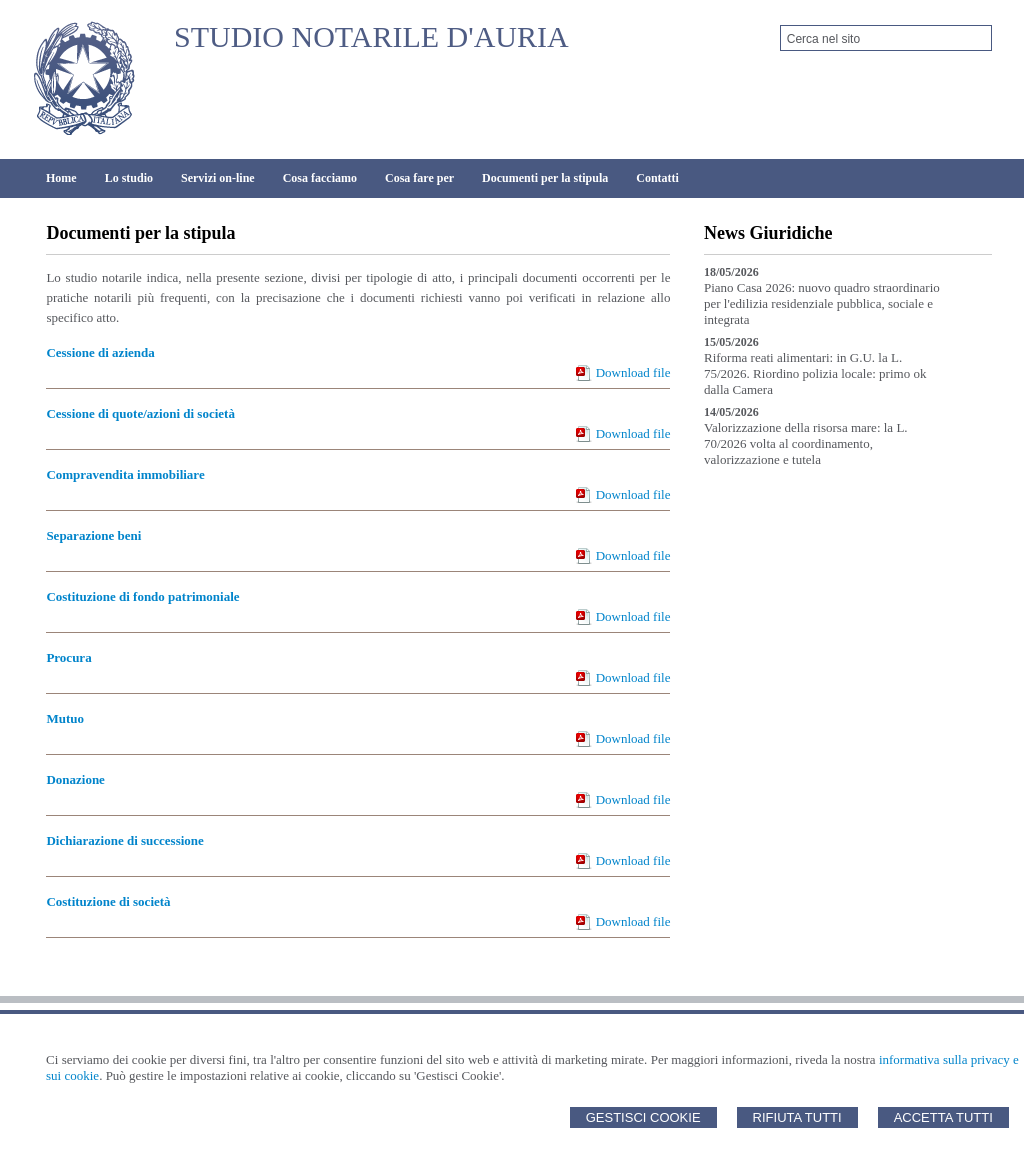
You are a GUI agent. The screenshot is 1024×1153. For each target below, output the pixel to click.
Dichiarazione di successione (124, 840)
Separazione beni (93, 535)
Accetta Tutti (943, 1117)
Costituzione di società (108, 901)
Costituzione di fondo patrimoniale (142, 596)
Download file (633, 372)
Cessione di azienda (100, 352)
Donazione (75, 779)
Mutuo (65, 718)
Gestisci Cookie (643, 1117)
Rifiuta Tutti (797, 1117)
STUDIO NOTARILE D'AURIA (371, 36)
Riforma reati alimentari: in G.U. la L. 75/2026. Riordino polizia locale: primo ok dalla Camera (815, 373)
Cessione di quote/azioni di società (140, 413)
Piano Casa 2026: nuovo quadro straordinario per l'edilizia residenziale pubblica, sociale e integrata (822, 303)
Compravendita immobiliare (125, 474)
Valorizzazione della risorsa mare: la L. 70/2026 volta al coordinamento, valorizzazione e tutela (806, 443)
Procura (68, 657)
